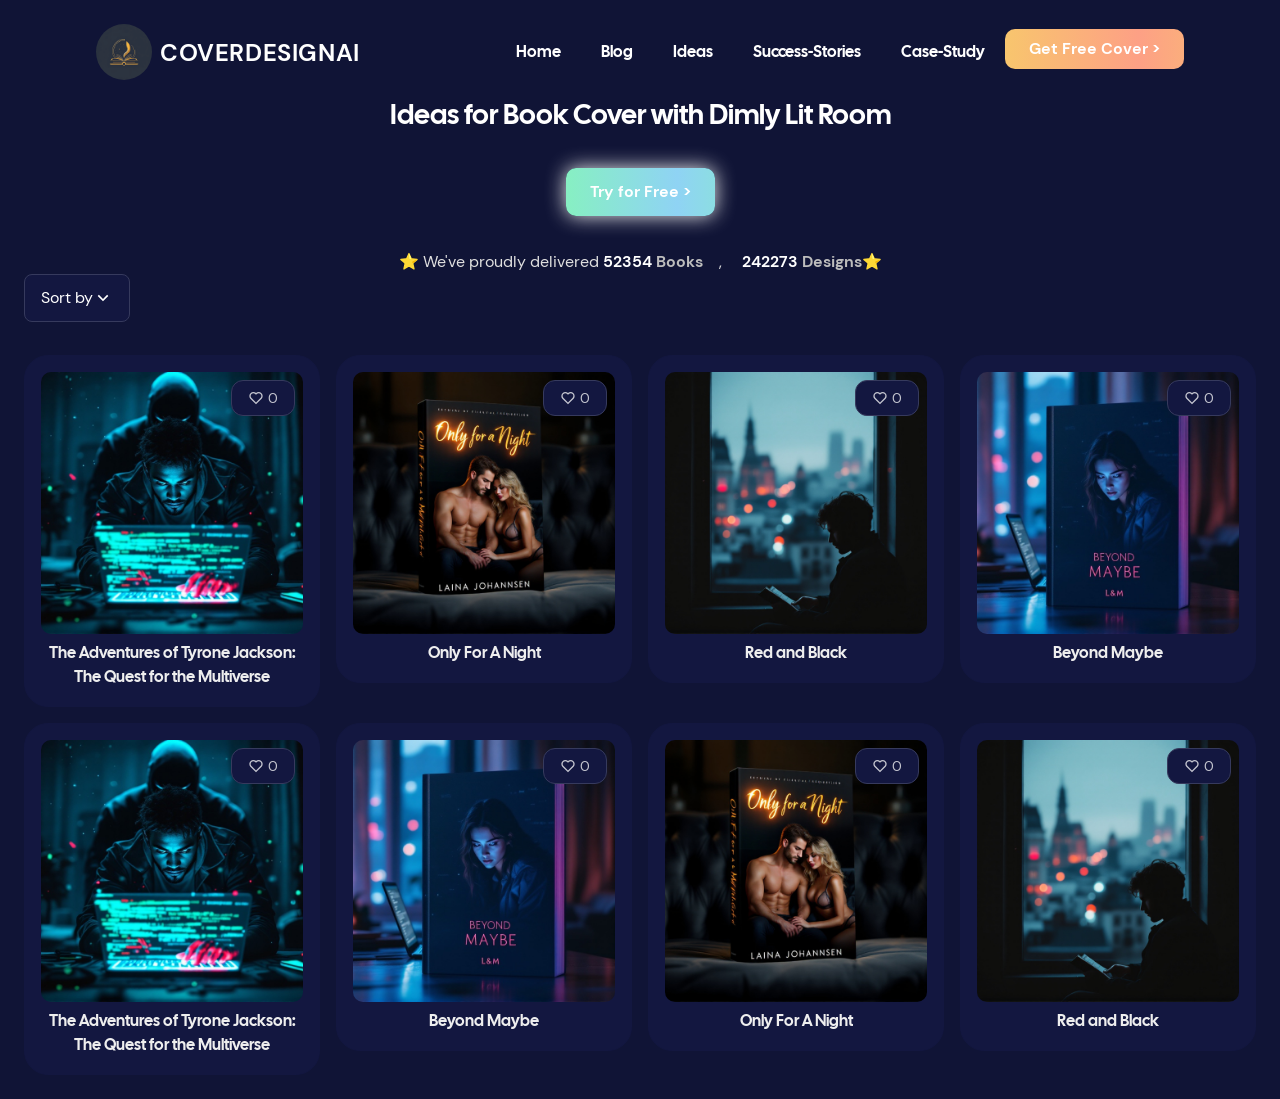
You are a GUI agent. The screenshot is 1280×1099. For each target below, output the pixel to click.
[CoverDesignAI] (228, 52)
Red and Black (796, 653)
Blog (617, 52)
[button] (77, 298)
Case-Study (943, 52)
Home (538, 52)
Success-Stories (807, 52)
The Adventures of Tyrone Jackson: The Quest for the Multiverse (172, 665)
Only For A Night (484, 653)
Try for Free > (640, 191)
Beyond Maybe (1108, 653)
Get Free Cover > (1094, 48)
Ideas (693, 52)
